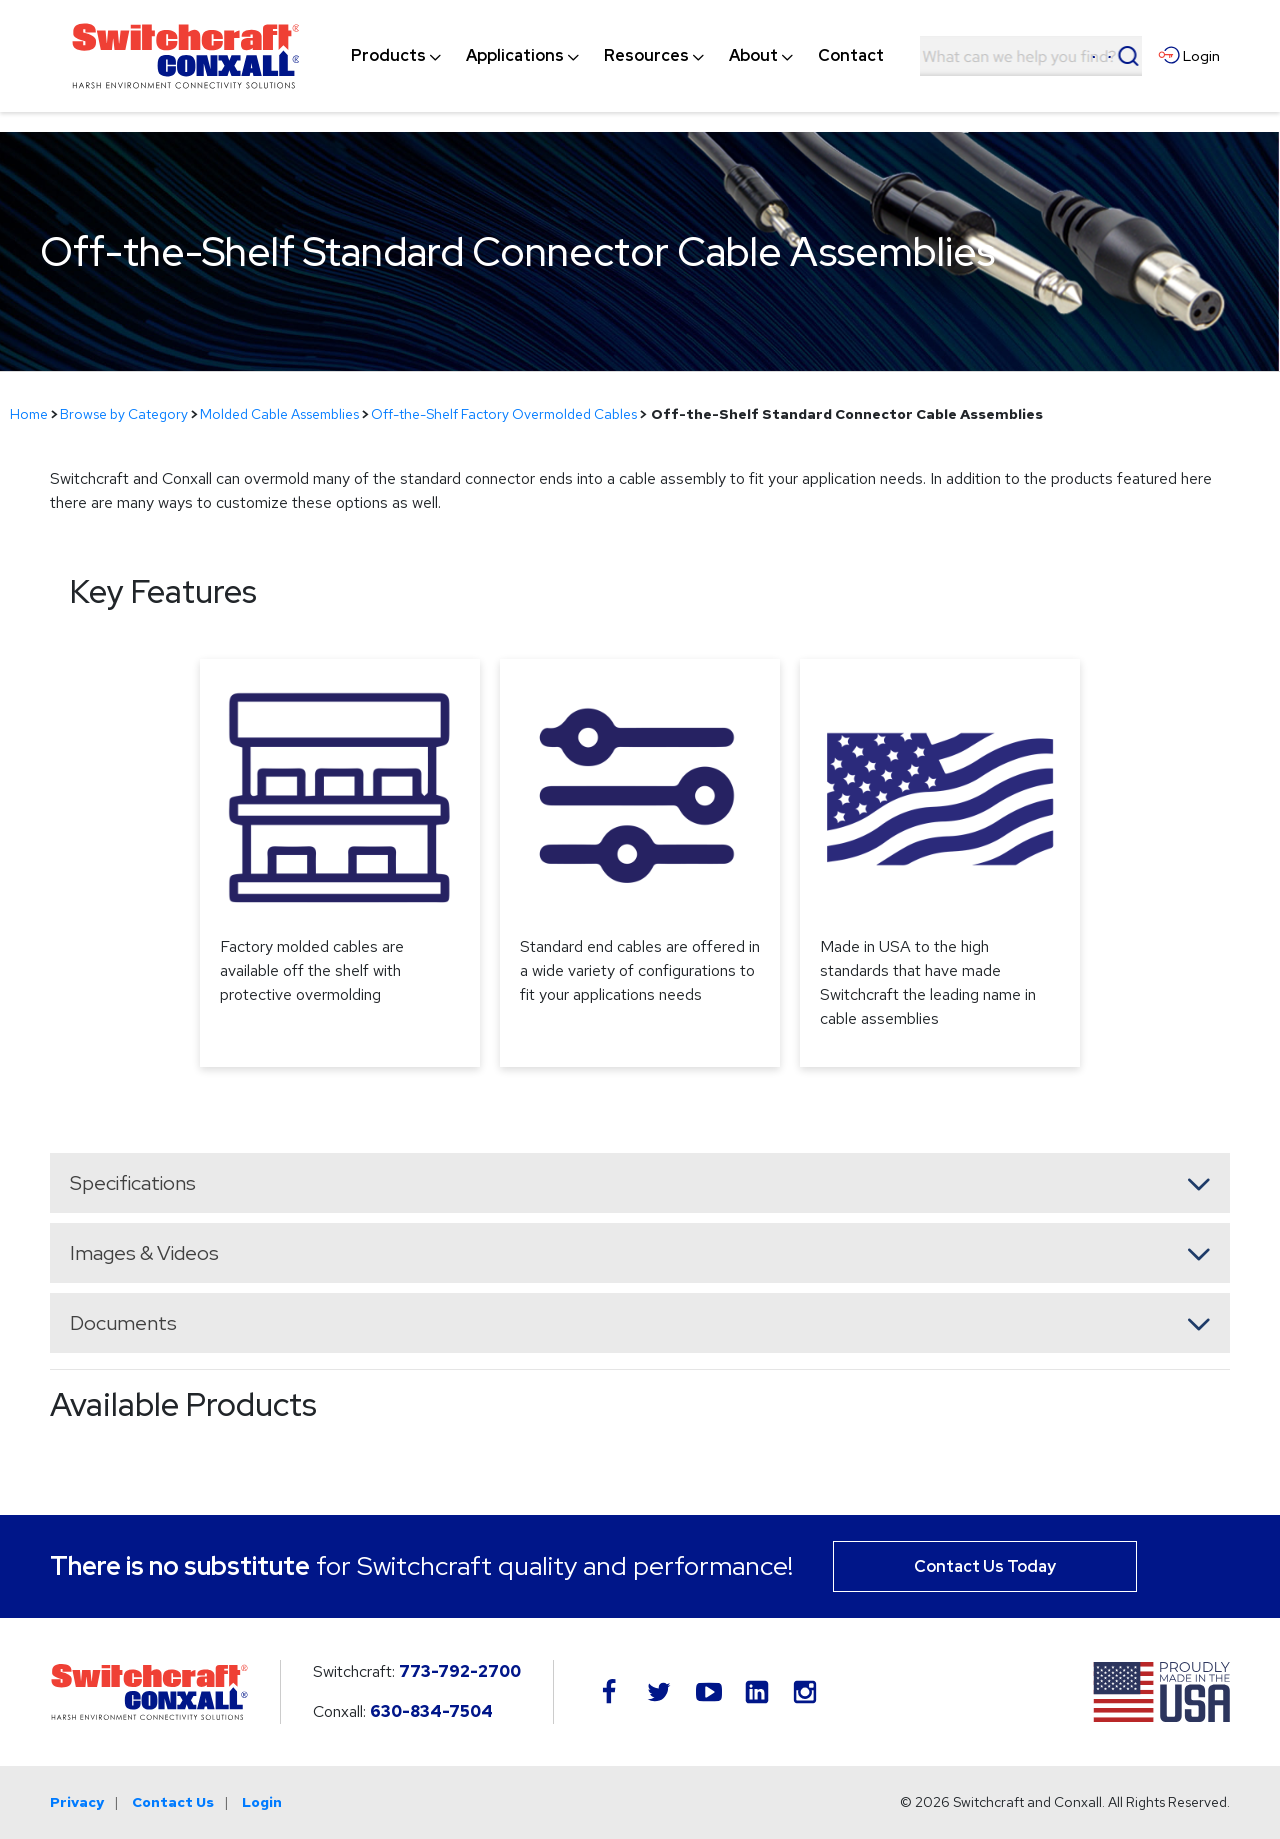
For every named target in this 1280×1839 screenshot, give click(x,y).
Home (29, 414)
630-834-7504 (431, 1711)
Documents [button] (123, 1323)
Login (262, 1802)
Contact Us (173, 1802)
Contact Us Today (985, 1566)
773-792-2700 (460, 1671)
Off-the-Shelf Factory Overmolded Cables (504, 414)
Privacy (77, 1802)
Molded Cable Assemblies (279, 414)
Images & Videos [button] (144, 1253)
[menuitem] (388, 56)
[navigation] (617, 56)
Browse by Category (124, 414)
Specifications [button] (133, 1183)
